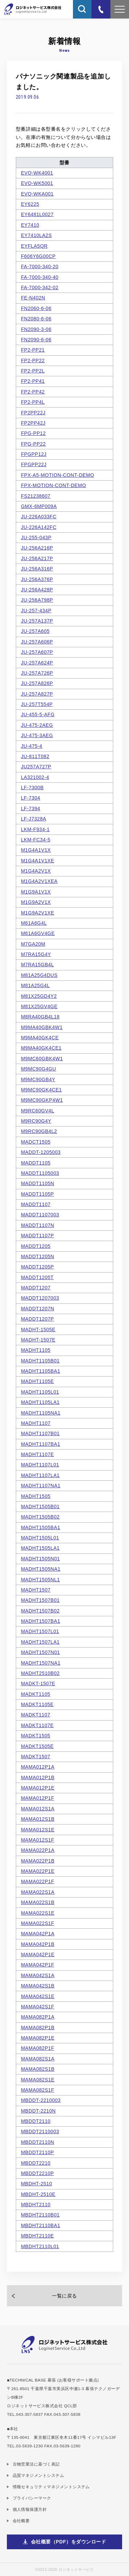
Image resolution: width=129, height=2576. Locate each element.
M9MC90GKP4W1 (42, 1100)
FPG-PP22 (33, 444)
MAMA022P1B (37, 1861)
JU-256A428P (37, 589)
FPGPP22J (34, 464)
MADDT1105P (37, 1194)
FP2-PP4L (33, 402)
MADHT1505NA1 (41, 1569)
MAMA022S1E (37, 1913)
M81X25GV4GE (39, 1006)
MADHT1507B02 (40, 1611)
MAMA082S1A (37, 2058)
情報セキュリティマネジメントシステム (51, 2486)
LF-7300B (32, 787)
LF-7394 (30, 808)
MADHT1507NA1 (41, 1663)
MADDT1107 (36, 1204)
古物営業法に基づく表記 (36, 2464)
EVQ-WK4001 (37, 173)
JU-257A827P (37, 694)
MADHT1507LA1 (40, 1642)
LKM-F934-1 (35, 829)
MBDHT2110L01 (40, 2246)
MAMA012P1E (37, 1788)
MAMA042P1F (37, 1965)
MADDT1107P (37, 1235)
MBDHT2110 (36, 2204)
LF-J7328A (33, 819)
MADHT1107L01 (40, 1464)
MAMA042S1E (37, 1996)
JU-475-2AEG (37, 725)
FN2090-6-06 (36, 339)
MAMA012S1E (37, 1829)
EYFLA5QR (34, 246)
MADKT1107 (35, 1714)
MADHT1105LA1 (40, 1402)
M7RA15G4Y (36, 954)
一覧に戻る (64, 2296)
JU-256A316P (37, 568)
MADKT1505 (35, 1735)
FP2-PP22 (33, 360)
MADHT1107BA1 (40, 1444)
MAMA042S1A (37, 1975)
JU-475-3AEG (37, 735)
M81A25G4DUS (39, 975)
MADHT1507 (36, 1590)
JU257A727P (36, 766)
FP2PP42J (33, 423)
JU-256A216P (37, 548)
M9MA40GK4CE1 (41, 1048)
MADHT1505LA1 (40, 1548)
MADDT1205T (37, 1277)
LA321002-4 (35, 777)
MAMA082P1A (37, 2017)
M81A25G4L (35, 985)
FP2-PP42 (33, 391)
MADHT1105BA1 (40, 1371)
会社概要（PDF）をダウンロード (68, 2541)
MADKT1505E (37, 1746)
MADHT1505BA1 (40, 1527)
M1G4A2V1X (36, 871)
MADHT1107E (37, 1454)
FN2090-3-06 (36, 329)
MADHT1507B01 (40, 1600)
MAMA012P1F (37, 1798)
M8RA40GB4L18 (40, 1016)
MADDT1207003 (40, 1298)
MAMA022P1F (37, 1881)
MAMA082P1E (37, 2038)
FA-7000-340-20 (39, 266)
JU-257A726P (37, 673)
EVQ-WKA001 (37, 194)
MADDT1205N (37, 1256)
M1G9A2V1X (36, 902)
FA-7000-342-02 (39, 287)
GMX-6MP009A (39, 506)
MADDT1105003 (40, 1173)
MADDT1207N (37, 1308)
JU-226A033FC (38, 516)
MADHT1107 (36, 1423)
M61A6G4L (34, 923)
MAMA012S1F (37, 1840)
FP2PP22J (33, 412)
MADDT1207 (36, 1287)
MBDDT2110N (37, 2142)
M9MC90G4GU (38, 1069)
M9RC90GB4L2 (39, 1131)
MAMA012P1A (37, 1767)
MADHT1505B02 (40, 1517)
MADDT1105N (37, 1183)
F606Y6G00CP (38, 256)
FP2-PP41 (33, 381)
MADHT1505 (36, 1496)
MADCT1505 (36, 1142)
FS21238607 (36, 496)
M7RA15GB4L (37, 964)
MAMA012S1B (37, 1819)
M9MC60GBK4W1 (42, 1058)
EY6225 (30, 204)
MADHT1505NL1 (40, 1579)
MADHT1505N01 (40, 1558)
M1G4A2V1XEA (39, 881)
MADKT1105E (37, 1704)
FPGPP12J (34, 454)
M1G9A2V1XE (37, 912)
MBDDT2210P (37, 2173)
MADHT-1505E (38, 1329)
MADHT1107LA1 (40, 1475)
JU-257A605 (35, 631)
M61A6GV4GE (38, 933)
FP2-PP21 (33, 350)
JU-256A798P (37, 600)
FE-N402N (33, 297)
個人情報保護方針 (30, 2509)
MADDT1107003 (40, 1214)
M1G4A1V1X (36, 850)
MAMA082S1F (37, 2090)
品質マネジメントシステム (38, 2475)
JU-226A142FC (38, 527)
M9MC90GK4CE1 (41, 1089)
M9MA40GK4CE (40, 1037)
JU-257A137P (37, 621)
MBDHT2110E (37, 2235)
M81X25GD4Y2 (39, 996)
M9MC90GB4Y (38, 1079)
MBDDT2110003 (40, 2131)
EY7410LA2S (36, 235)
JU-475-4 (31, 746)
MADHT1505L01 (40, 1537)
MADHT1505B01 (40, 1506)
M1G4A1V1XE (37, 860)
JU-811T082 (35, 756)
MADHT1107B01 (40, 1433)
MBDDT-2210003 (41, 2100)
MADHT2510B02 (40, 1673)
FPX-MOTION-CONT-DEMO (53, 485)
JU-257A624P (37, 662)
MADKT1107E (37, 1725)
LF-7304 (30, 798)
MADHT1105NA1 (41, 1413)
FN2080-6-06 (36, 318)
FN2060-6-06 (36, 308)
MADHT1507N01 (40, 1652)
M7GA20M (33, 944)
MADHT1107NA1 (41, 1485)
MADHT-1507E (38, 1340)
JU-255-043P (36, 537)
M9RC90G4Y (36, 1121)
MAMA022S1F (37, 1923)
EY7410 (30, 225)
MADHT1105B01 (40, 1360)
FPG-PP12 (33, 433)
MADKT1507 (35, 1756)
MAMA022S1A (37, 1892)
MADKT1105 (35, 1694)
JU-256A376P (37, 579)
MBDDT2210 (36, 2163)
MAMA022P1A (37, 1850)
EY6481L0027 (37, 214)
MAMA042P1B (37, 1944)
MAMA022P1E (37, 1871)
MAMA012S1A (37, 1808)
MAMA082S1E (37, 2079)
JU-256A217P (37, 558)
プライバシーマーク (32, 2498)
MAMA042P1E (37, 1954)
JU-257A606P (37, 642)
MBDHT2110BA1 (40, 2225)
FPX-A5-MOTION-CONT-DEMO (57, 475)
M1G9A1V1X (36, 892)
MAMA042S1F (37, 2006)
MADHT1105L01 (40, 1392)
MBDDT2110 (36, 2121)
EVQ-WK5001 (37, 183)
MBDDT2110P (37, 2152)
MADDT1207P (37, 1319)
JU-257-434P (36, 610)
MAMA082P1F (37, 2048)
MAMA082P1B (37, 2027)
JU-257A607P (37, 652)
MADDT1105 (36, 1163)
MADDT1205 (36, 1246)
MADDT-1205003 (41, 1152)
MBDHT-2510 (36, 2183)
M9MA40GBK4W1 (42, 1027)
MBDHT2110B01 (40, 2215)
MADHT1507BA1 (40, 1621)
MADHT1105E (37, 1381)
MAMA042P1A (37, 1933)
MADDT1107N (37, 1225)
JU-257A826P (37, 683)
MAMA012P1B (37, 1777)
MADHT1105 (36, 1350)
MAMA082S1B (37, 2069)
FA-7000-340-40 (39, 277)
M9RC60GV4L (37, 1110)
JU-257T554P (37, 704)
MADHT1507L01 (40, 1631)
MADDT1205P (37, 1266)
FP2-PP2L (33, 371)
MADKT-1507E (38, 1683)
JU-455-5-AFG (38, 714)
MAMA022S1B (37, 1902)
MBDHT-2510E (38, 2194)
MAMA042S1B (37, 1985)
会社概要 (21, 2520)
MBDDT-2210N (38, 2111)
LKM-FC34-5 (36, 839)
